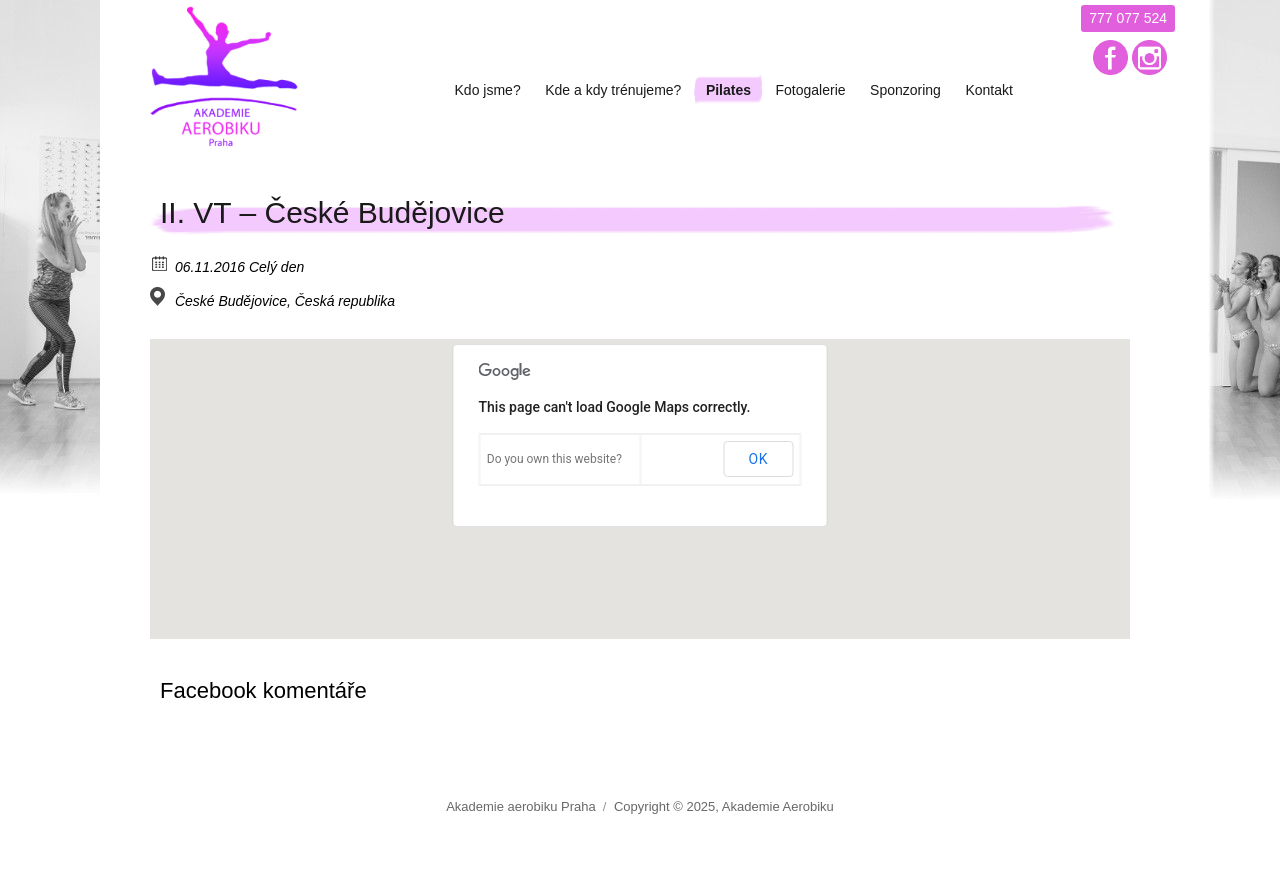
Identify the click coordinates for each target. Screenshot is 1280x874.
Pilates (728, 90)
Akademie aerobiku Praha (521, 806)
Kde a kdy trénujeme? (613, 90)
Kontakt (988, 90)
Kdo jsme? (488, 90)
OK (758, 459)
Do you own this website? (554, 459)
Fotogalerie (811, 90)
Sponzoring (905, 90)
